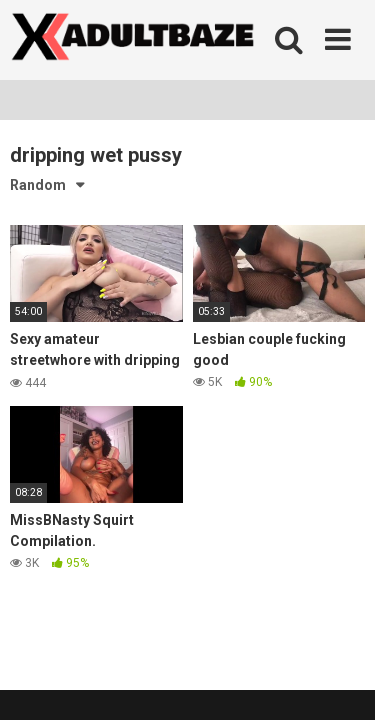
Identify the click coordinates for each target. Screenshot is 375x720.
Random (38, 185)
